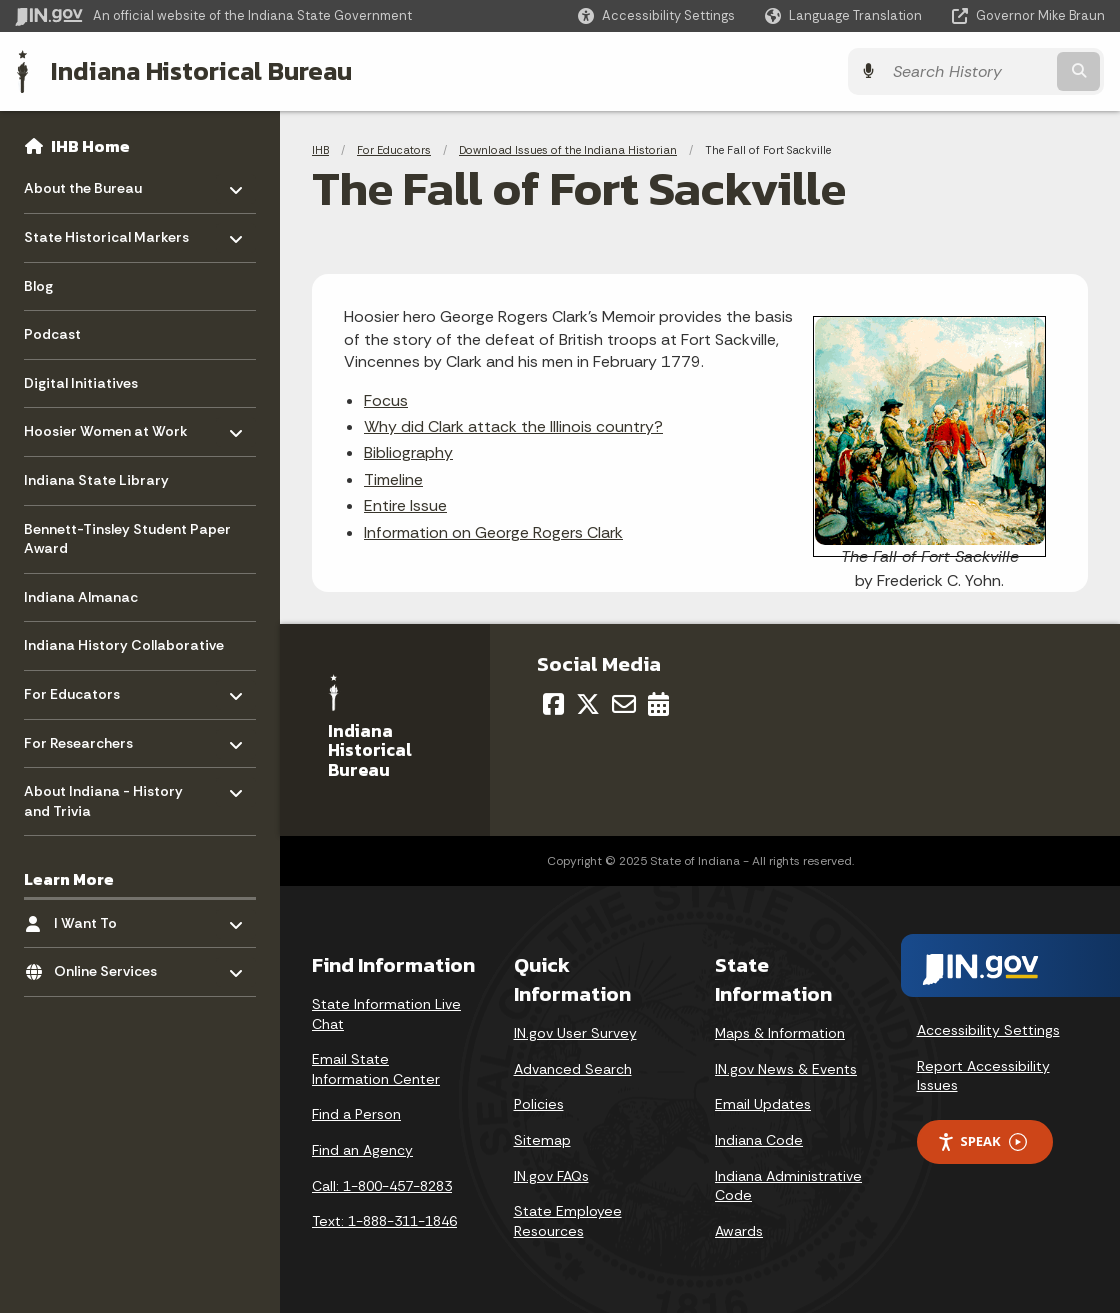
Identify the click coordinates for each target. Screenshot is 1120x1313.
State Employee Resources (568, 1221)
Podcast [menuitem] (52, 334)
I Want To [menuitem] (112, 917)
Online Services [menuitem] (112, 966)
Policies (539, 1104)
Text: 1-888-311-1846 (384, 1221)
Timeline (393, 479)
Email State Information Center (376, 1069)
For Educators (394, 150)
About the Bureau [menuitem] (83, 183)
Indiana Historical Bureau (201, 71)
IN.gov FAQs (551, 1176)
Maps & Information (780, 1033)
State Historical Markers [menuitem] (106, 232)
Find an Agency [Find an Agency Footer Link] (362, 1150)
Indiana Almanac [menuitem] (81, 597)
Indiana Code (759, 1140)
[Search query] (972, 71)
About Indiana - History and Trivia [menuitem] (103, 796)
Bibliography (408, 452)
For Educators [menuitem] (82, 689)
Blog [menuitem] (38, 286)
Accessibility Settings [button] (988, 1030)
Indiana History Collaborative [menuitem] (124, 645)
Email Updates (763, 1104)
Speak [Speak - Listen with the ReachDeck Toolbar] (982, 1141)
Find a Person (356, 1114)
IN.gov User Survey (575, 1033)
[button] (656, 15)
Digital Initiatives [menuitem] (81, 383)
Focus (386, 400)
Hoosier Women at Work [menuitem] (106, 426)
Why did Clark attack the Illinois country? (513, 426)
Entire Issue (405, 505)
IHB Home (90, 146)
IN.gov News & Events (786, 1069)
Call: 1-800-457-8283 (382, 1186)
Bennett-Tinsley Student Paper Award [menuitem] (127, 539)
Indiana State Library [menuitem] (96, 480)
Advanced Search (573, 1069)
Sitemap (542, 1140)
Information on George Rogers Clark (493, 532)
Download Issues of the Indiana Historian (568, 150)
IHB (320, 150)
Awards (739, 1231)
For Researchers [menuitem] (82, 737)
